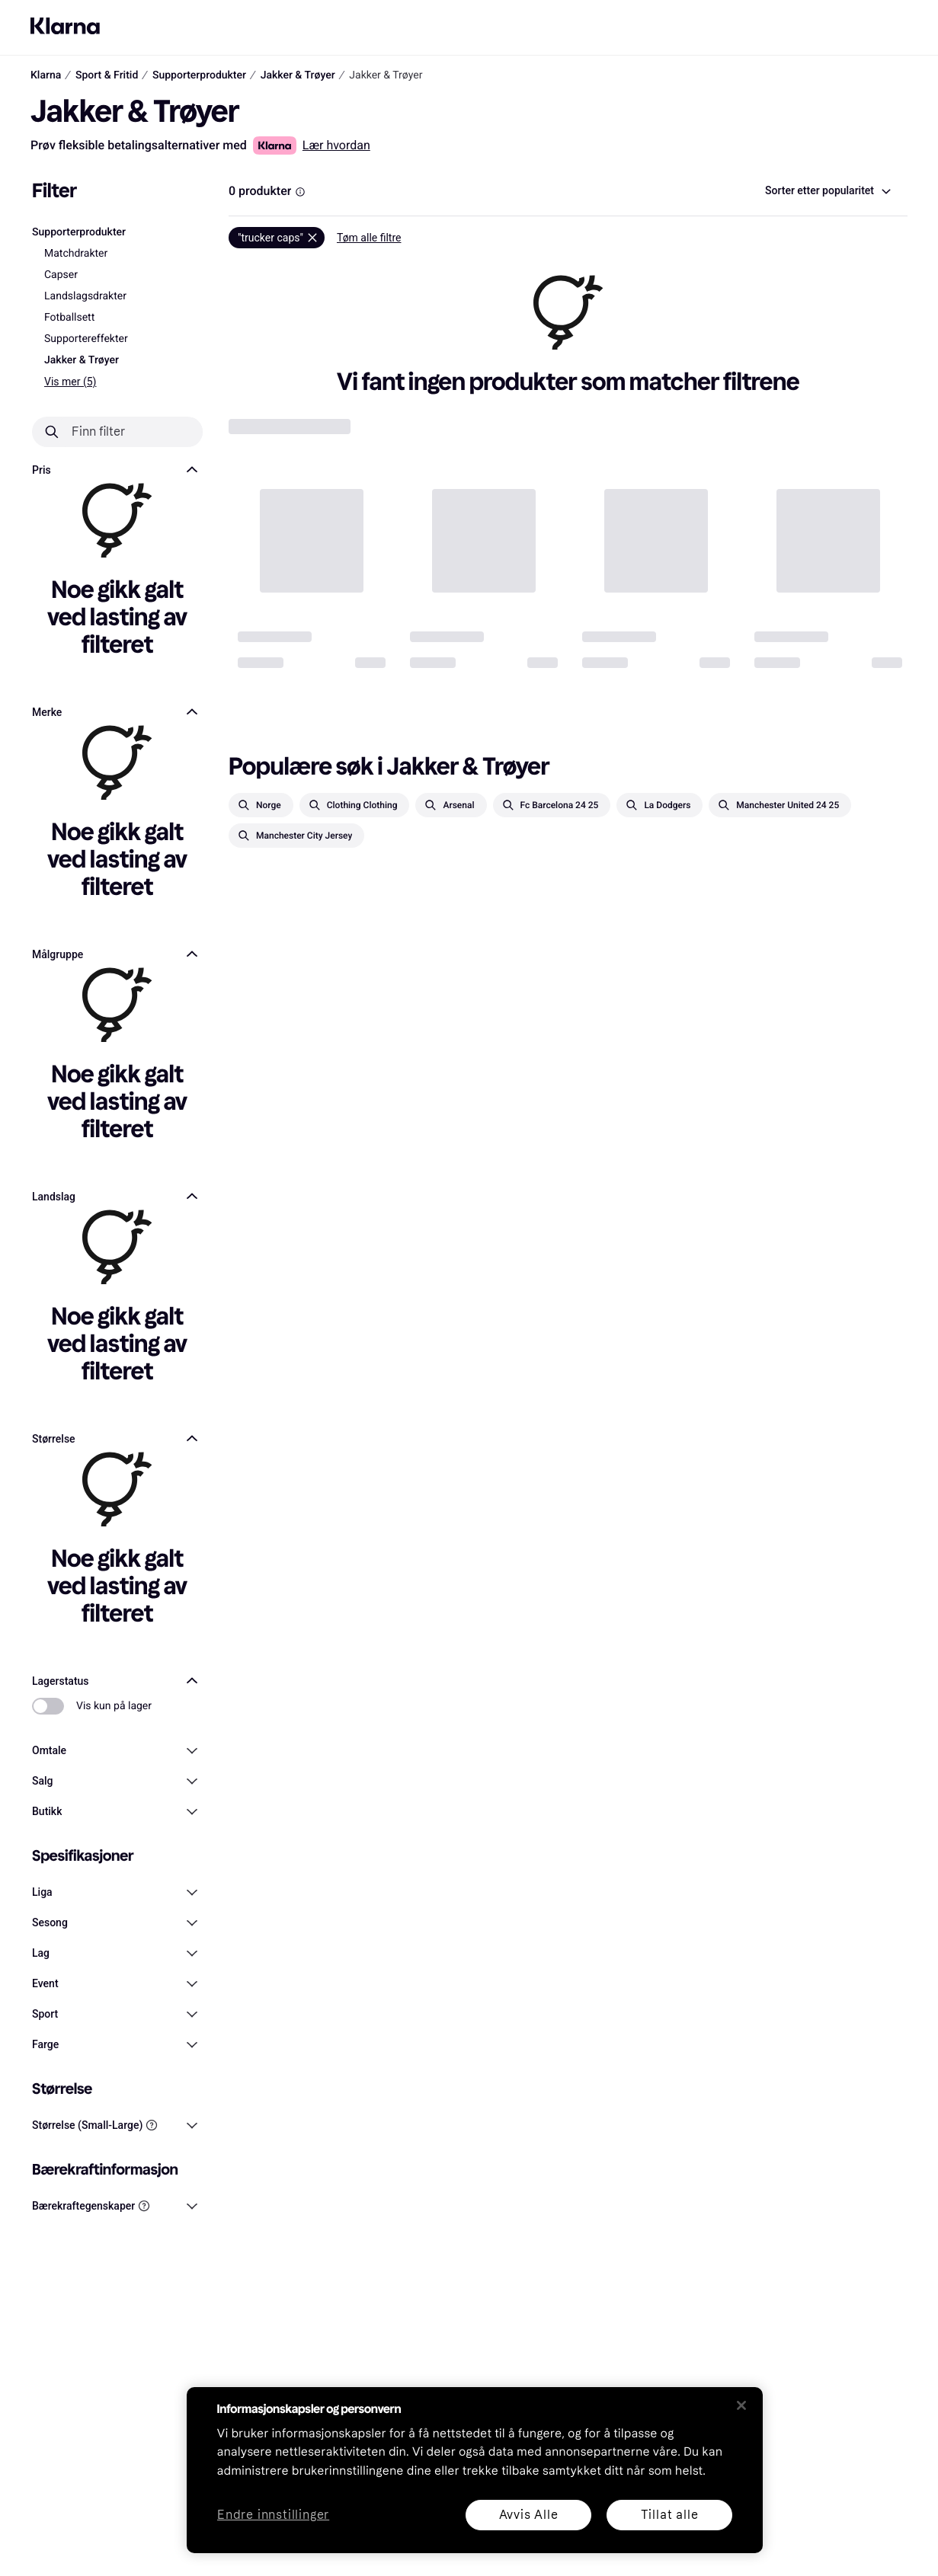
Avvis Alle (528, 2514)
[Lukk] (741, 2405)
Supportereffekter (86, 339)
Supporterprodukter (79, 232)
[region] (475, 2470)
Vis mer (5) (70, 382)
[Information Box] (300, 192)
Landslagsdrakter (85, 296)
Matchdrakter (75, 254)
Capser (61, 275)
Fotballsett (69, 318)
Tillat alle (669, 2514)
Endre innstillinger (273, 2515)
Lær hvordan (336, 145)
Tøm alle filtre (369, 238)
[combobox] (827, 191)
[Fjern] (277, 237)
